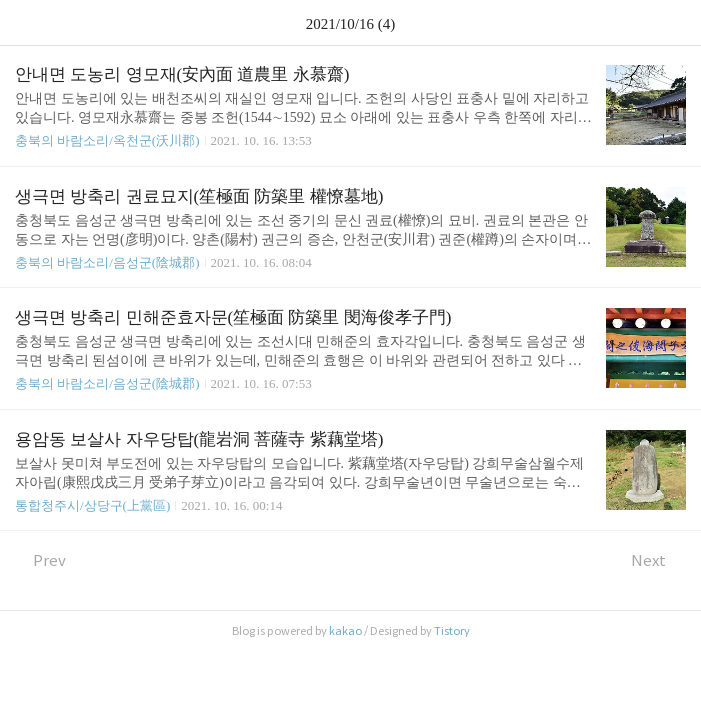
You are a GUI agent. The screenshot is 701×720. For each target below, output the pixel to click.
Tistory (452, 631)
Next (658, 560)
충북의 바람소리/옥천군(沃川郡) (107, 140)
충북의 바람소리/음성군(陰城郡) (107, 262)
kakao (345, 631)
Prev (40, 560)
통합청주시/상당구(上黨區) (92, 505)
